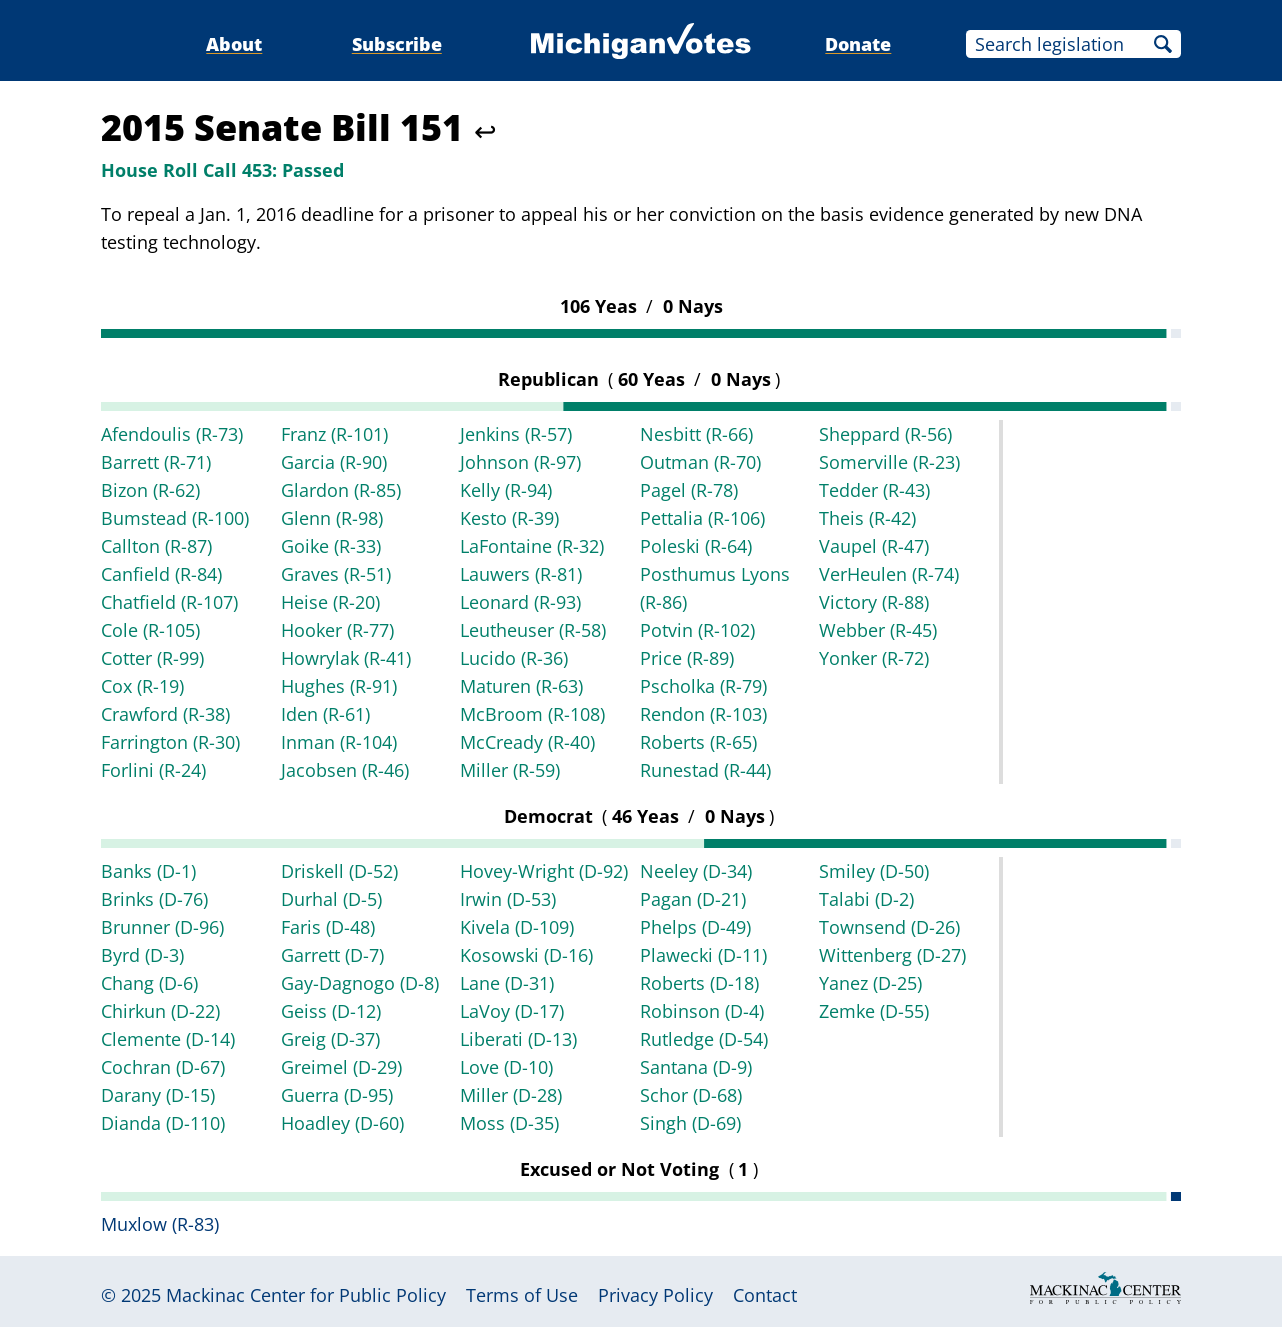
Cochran (163, 1067)
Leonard (520, 602)
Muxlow (160, 1224)
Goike (331, 546)
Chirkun (160, 1011)
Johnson (520, 462)
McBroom (532, 714)
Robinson (702, 1011)
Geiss (331, 1011)
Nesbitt (696, 434)
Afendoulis (172, 434)
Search (1163, 44)
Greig (330, 1039)
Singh (690, 1123)
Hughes (339, 686)
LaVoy (512, 1011)
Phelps (695, 927)
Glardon (341, 490)
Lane (507, 983)
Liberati (518, 1039)
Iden (325, 714)
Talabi (866, 899)
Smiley (874, 871)
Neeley (696, 871)
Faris (328, 927)
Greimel (341, 1067)
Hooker (337, 630)
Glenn (332, 518)
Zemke (874, 1011)
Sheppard (885, 434)
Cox (142, 686)
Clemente (168, 1039)
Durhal (331, 899)
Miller (510, 770)
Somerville (889, 462)
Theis (867, 518)
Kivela (517, 927)
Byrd (142, 955)
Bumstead (175, 518)
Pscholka (703, 686)
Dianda (163, 1123)
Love (506, 1067)
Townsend (889, 927)
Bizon (150, 490)
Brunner (162, 927)
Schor (691, 1095)
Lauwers (521, 574)
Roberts (698, 742)
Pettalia (702, 518)
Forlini (153, 770)
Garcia (334, 462)
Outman (700, 462)
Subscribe (397, 44)
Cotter (152, 658)
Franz (334, 434)
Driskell (339, 871)
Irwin (508, 899)
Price (687, 658)
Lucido (514, 658)
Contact (765, 1295)
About (234, 44)
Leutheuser (533, 630)
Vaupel (874, 546)
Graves (336, 574)
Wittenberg (892, 955)
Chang (149, 983)
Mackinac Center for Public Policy (306, 1295)
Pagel (689, 490)
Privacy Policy (655, 1295)
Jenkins (516, 434)
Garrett (332, 955)
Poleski (696, 546)
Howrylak (346, 658)
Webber (878, 630)
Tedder (874, 490)
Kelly (506, 490)
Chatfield (169, 602)
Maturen (521, 686)
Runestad (705, 770)
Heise (330, 602)
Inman (339, 742)
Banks (148, 871)
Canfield (161, 574)
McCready (527, 742)
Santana (696, 1067)
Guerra (337, 1095)
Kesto (509, 518)
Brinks (154, 899)
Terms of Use (522, 1295)
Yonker (874, 658)
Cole (150, 630)
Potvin (697, 630)
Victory (874, 602)
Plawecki (703, 955)
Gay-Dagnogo (360, 983)
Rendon (703, 714)
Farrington (170, 742)
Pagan (693, 899)
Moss (509, 1123)
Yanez (870, 983)
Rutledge (704, 1039)
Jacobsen (345, 770)
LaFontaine (532, 546)
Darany (158, 1095)
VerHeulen (889, 574)
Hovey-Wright (544, 871)
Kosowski (526, 955)
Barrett (156, 462)
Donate (858, 44)
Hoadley (342, 1123)
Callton (156, 546)
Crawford (165, 714)
